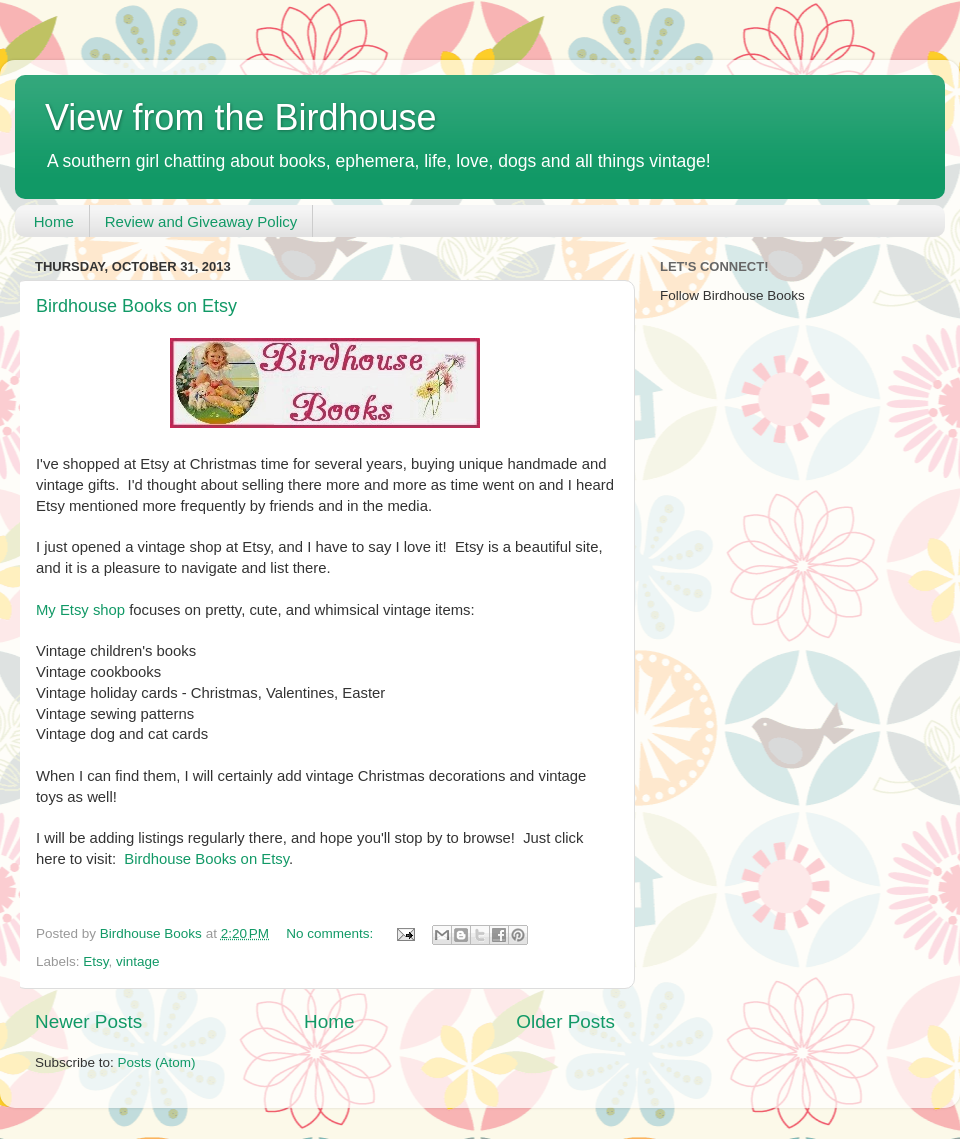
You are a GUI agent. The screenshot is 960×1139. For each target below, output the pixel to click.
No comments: (331, 933)
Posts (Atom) (157, 1062)
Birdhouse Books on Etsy (136, 306)
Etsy (95, 961)
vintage (138, 961)
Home (54, 221)
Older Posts (565, 1021)
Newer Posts (88, 1021)
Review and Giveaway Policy (201, 221)
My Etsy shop (80, 610)
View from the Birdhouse (241, 117)
